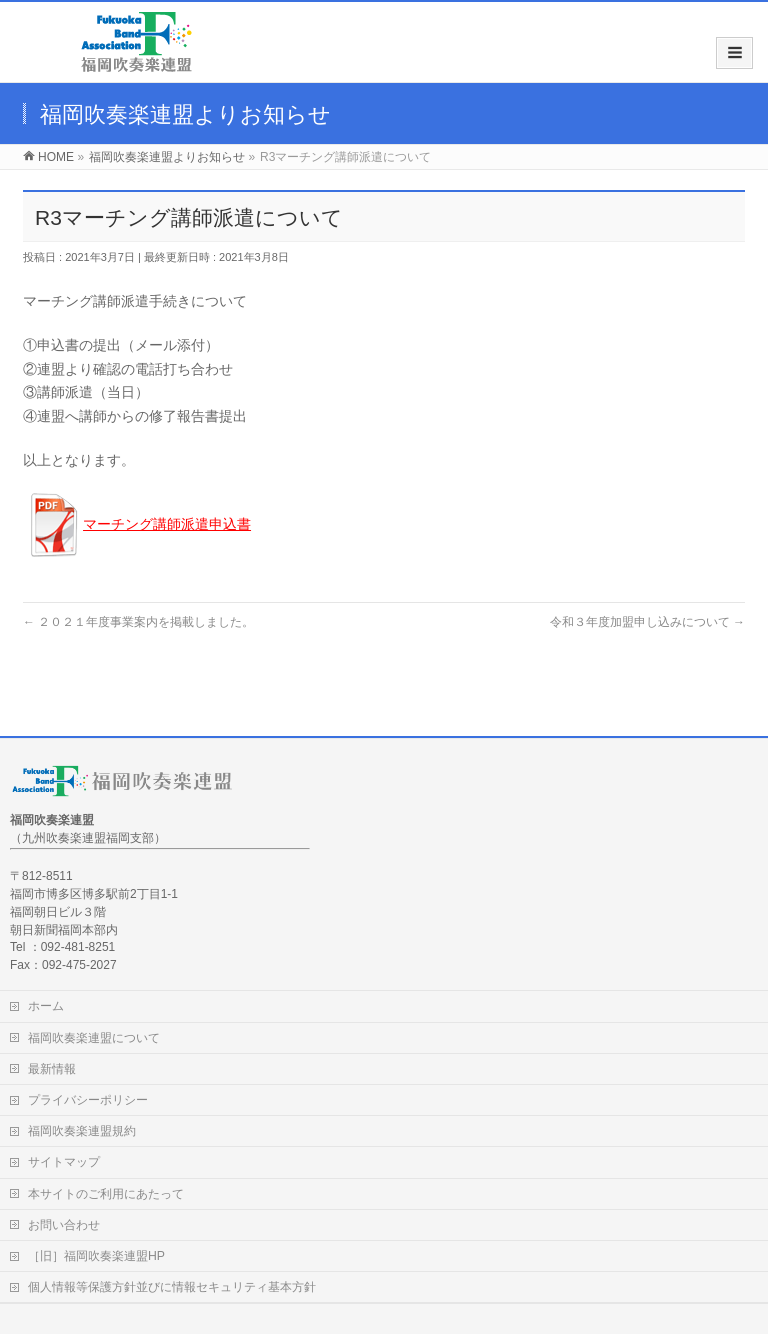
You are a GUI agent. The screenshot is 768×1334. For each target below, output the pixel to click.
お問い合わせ (64, 1225)
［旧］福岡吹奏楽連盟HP (96, 1256)
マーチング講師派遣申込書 (167, 524)
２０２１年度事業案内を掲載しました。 (138, 622)
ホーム (46, 1006)
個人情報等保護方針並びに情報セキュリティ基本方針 (172, 1287)
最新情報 (52, 1069)
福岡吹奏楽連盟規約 (82, 1131)
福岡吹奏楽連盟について (94, 1038)
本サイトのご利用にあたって (106, 1194)
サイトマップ (64, 1162)
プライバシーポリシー (88, 1100)
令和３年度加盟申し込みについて (647, 622)
